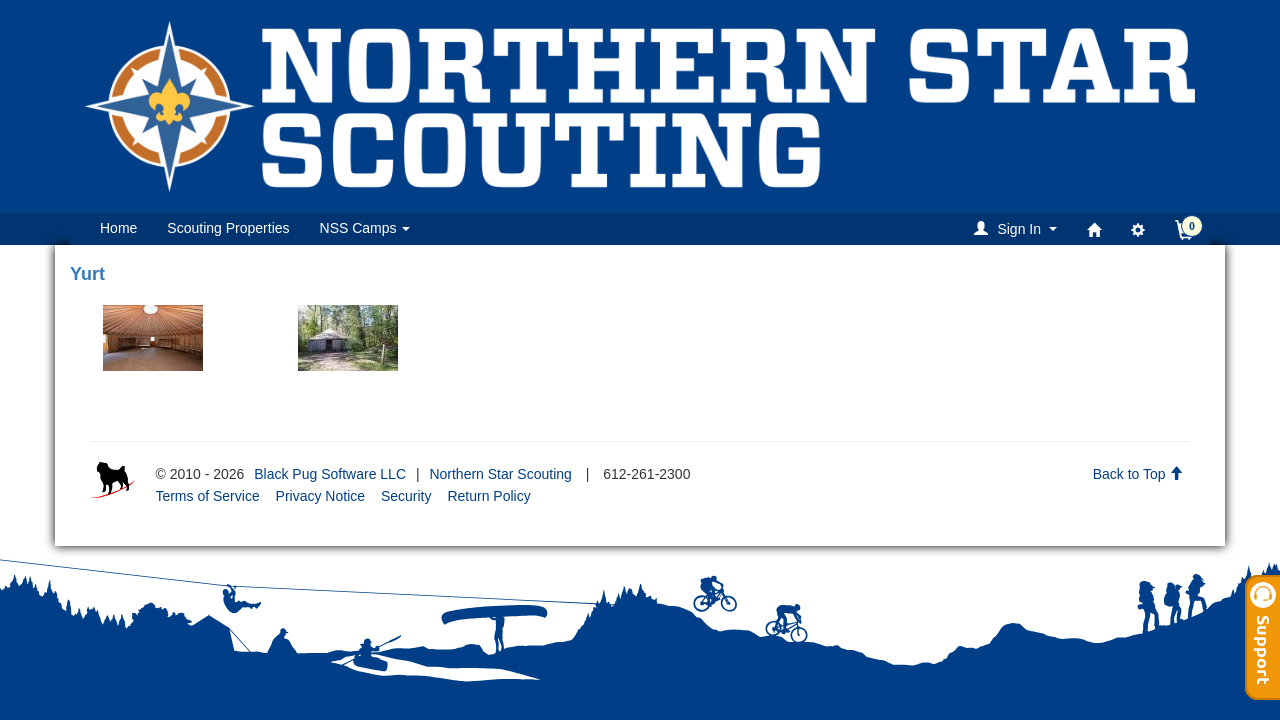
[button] (1018, 228)
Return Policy (488, 496)
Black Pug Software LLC (330, 474)
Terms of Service (207, 496)
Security (406, 496)
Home (118, 228)
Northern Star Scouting (500, 474)
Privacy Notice (320, 496)
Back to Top (1138, 474)
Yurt (87, 274)
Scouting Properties (228, 228)
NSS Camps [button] (365, 228)
